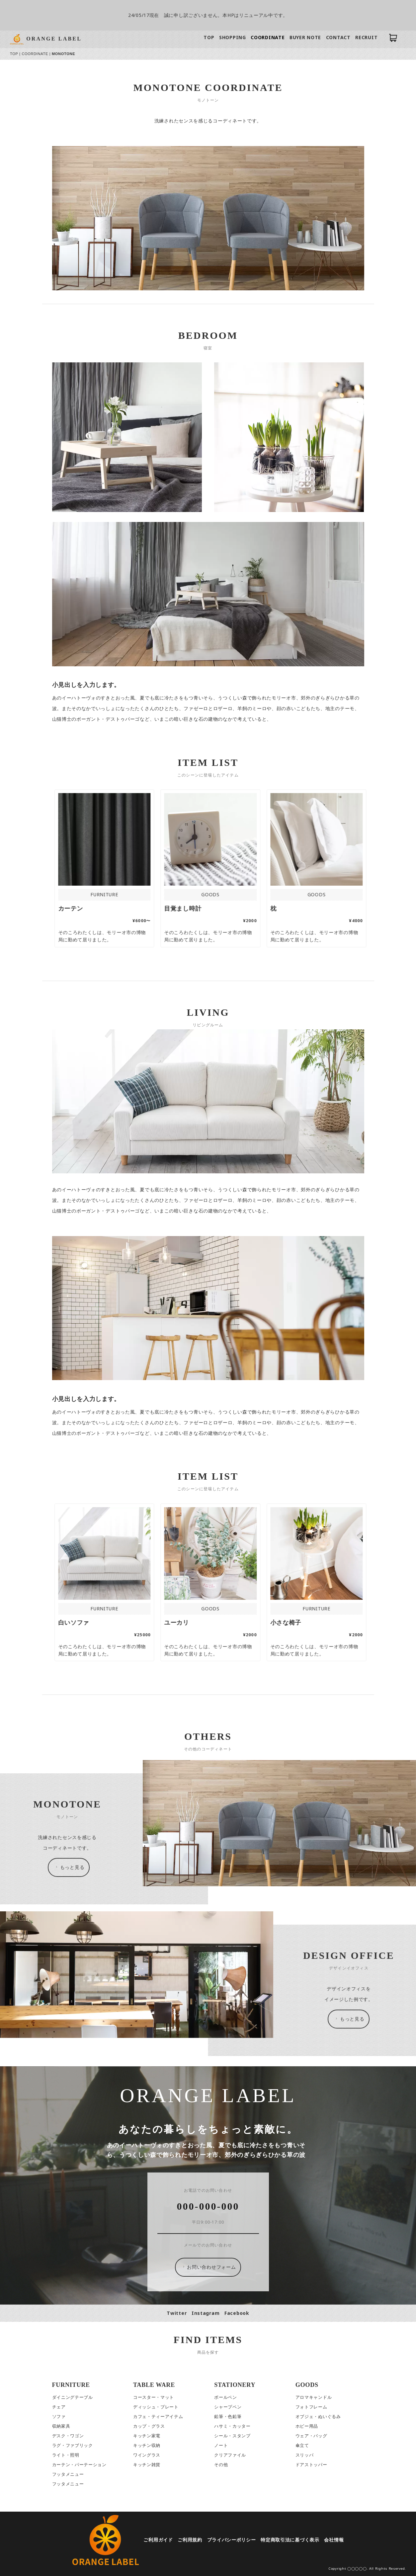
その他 (221, 2464)
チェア (59, 2407)
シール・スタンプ (232, 2436)
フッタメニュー (68, 2474)
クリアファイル (230, 2455)
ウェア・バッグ (312, 2436)
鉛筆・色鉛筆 (228, 2416)
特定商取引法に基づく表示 (290, 2540)
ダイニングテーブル (72, 2397)
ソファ (59, 2416)
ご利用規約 (190, 2540)
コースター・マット (153, 2397)
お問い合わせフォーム (209, 2267)
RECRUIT (367, 37)
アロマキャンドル (314, 2397)
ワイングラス (147, 2455)
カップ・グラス (149, 2426)
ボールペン (225, 2397)
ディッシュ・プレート (156, 2407)
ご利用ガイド (158, 2540)
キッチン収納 (147, 2445)
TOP (209, 37)
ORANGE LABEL (54, 38)
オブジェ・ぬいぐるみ (318, 2416)
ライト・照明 (66, 2455)
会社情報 (334, 2540)
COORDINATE (268, 37)
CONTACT (338, 37)
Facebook (237, 2313)
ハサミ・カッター (232, 2426)
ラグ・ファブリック (72, 2445)
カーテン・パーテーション (79, 2464)
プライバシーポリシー (232, 2540)
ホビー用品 (307, 2426)
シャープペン (228, 2407)
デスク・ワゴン (68, 2436)
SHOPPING (232, 37)
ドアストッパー (312, 2464)
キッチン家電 (147, 2436)
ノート (221, 2445)
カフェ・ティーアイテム (158, 2416)
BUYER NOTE (305, 37)
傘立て (302, 2445)
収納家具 (61, 2426)
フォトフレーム (312, 2407)
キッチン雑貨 (147, 2464)
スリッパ (305, 2455)
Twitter (177, 2313)
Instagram (206, 2313)
